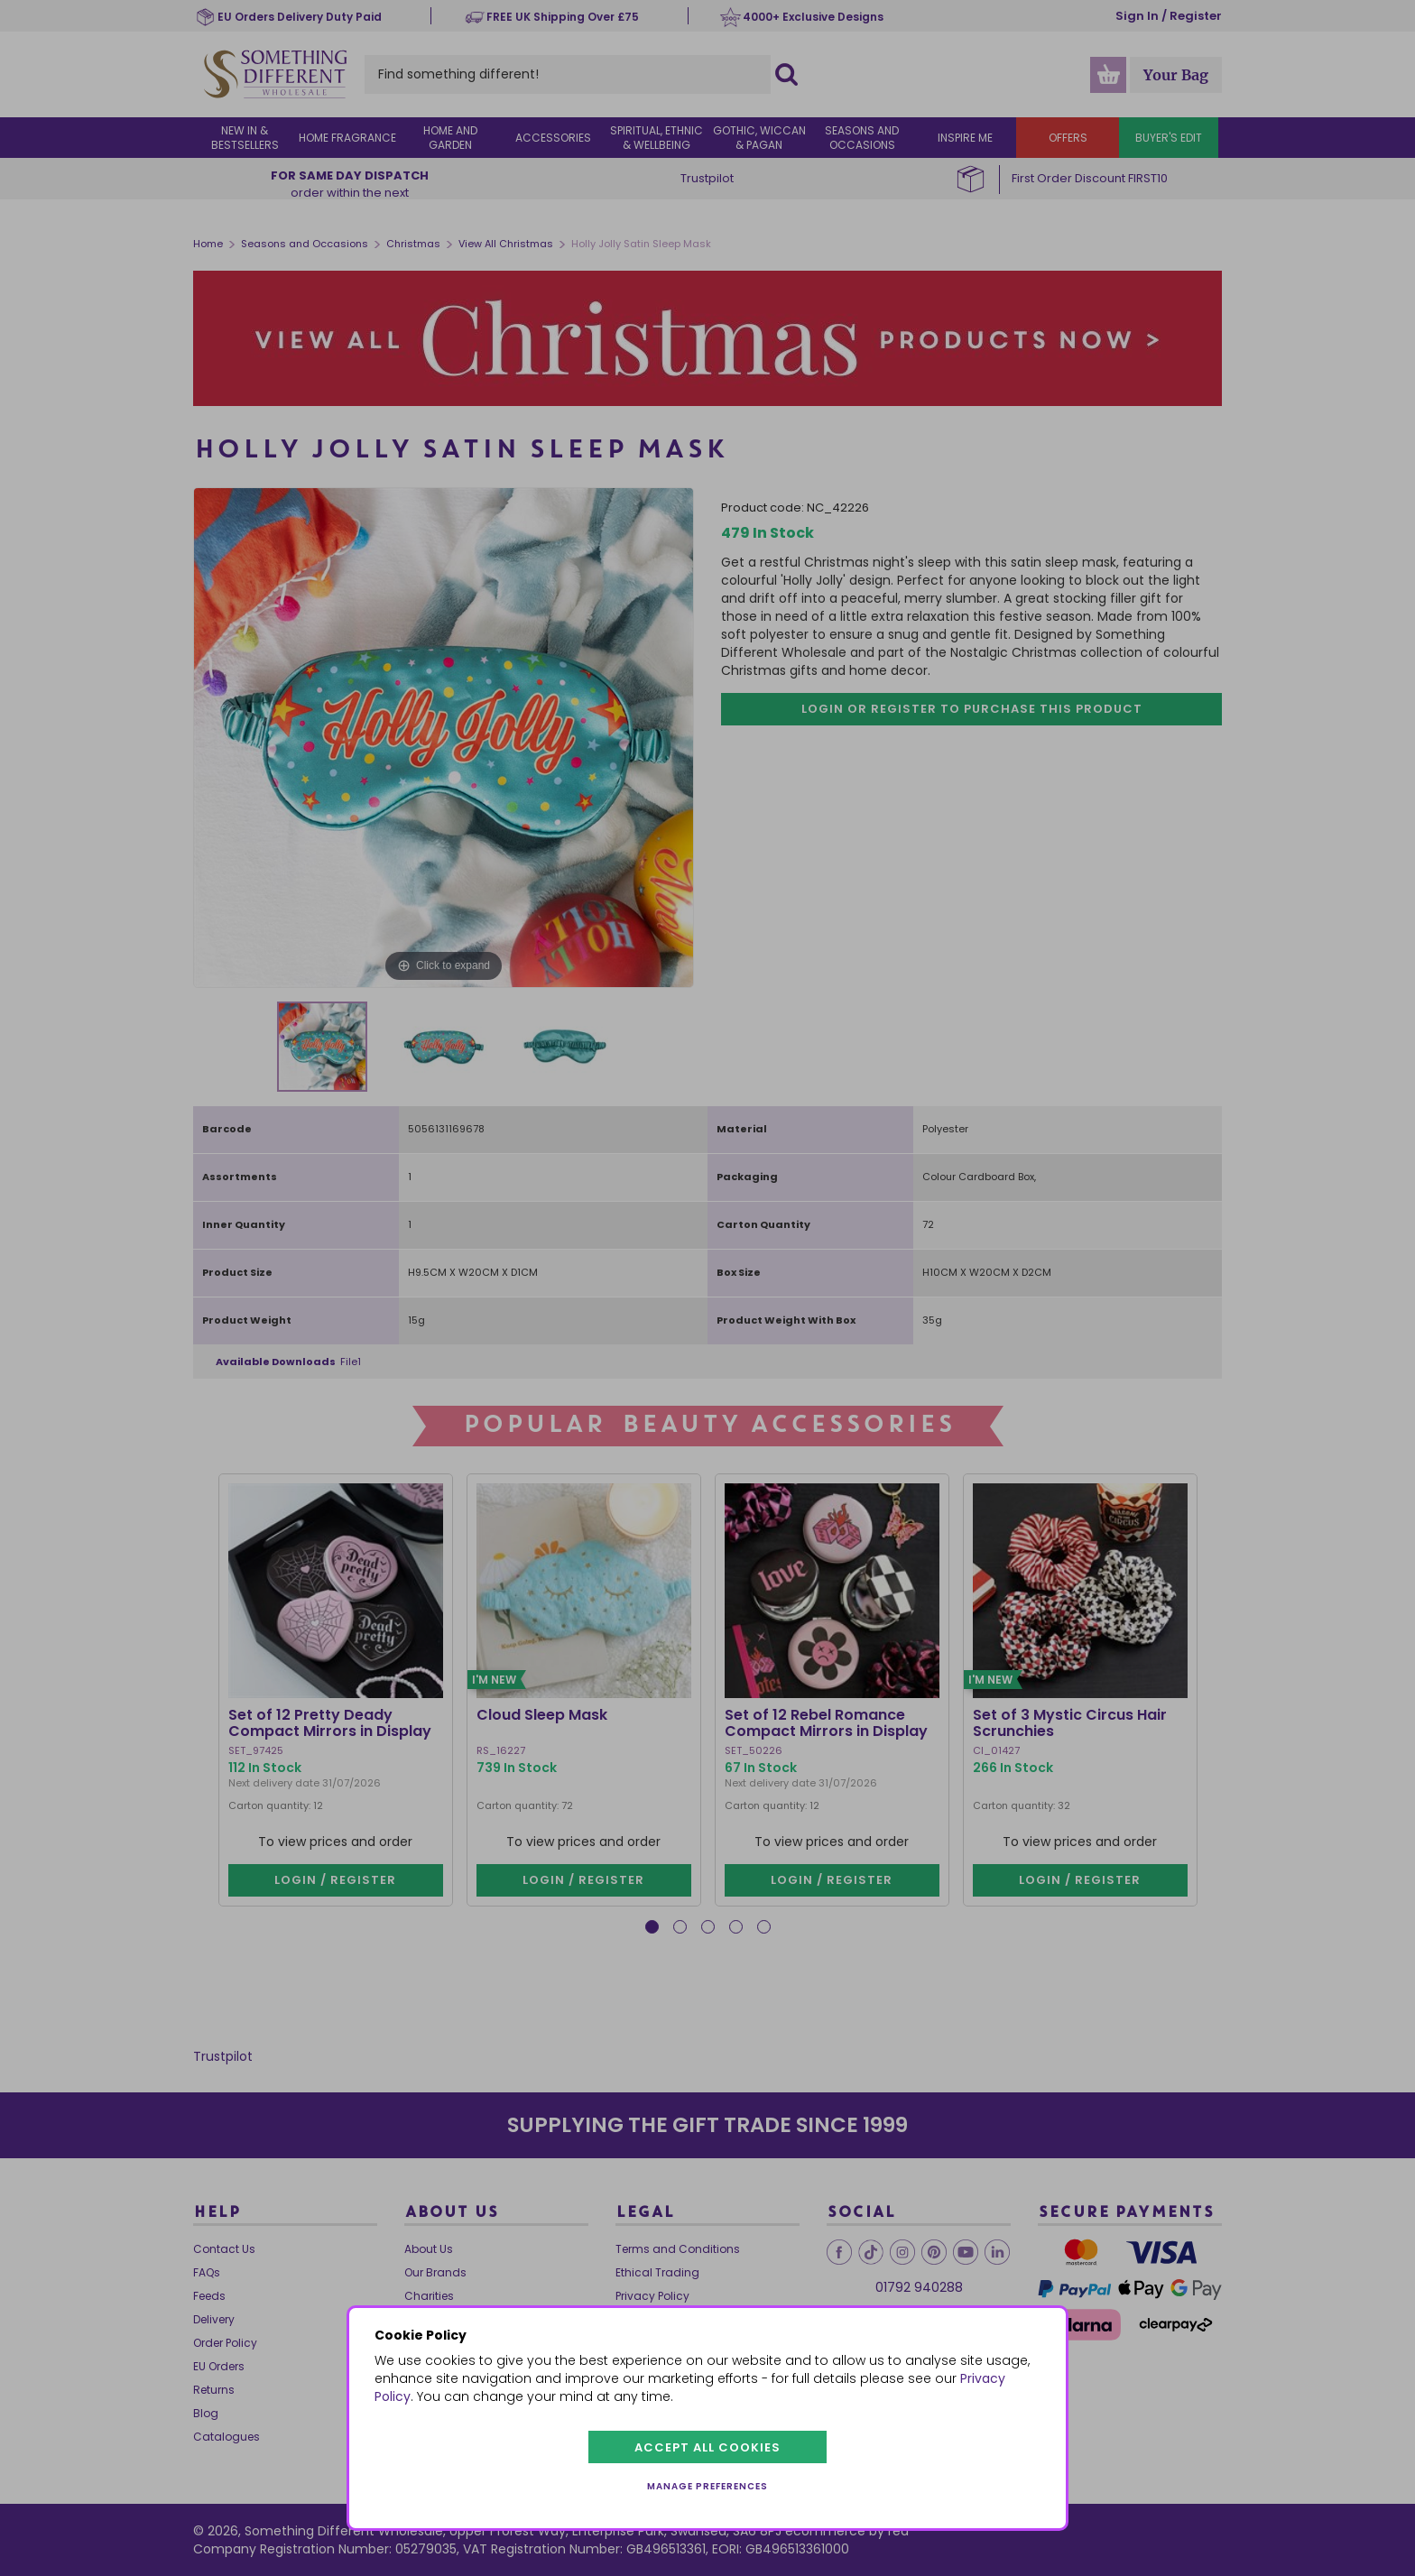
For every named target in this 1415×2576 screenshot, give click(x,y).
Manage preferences (707, 2486)
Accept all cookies (707, 2447)
